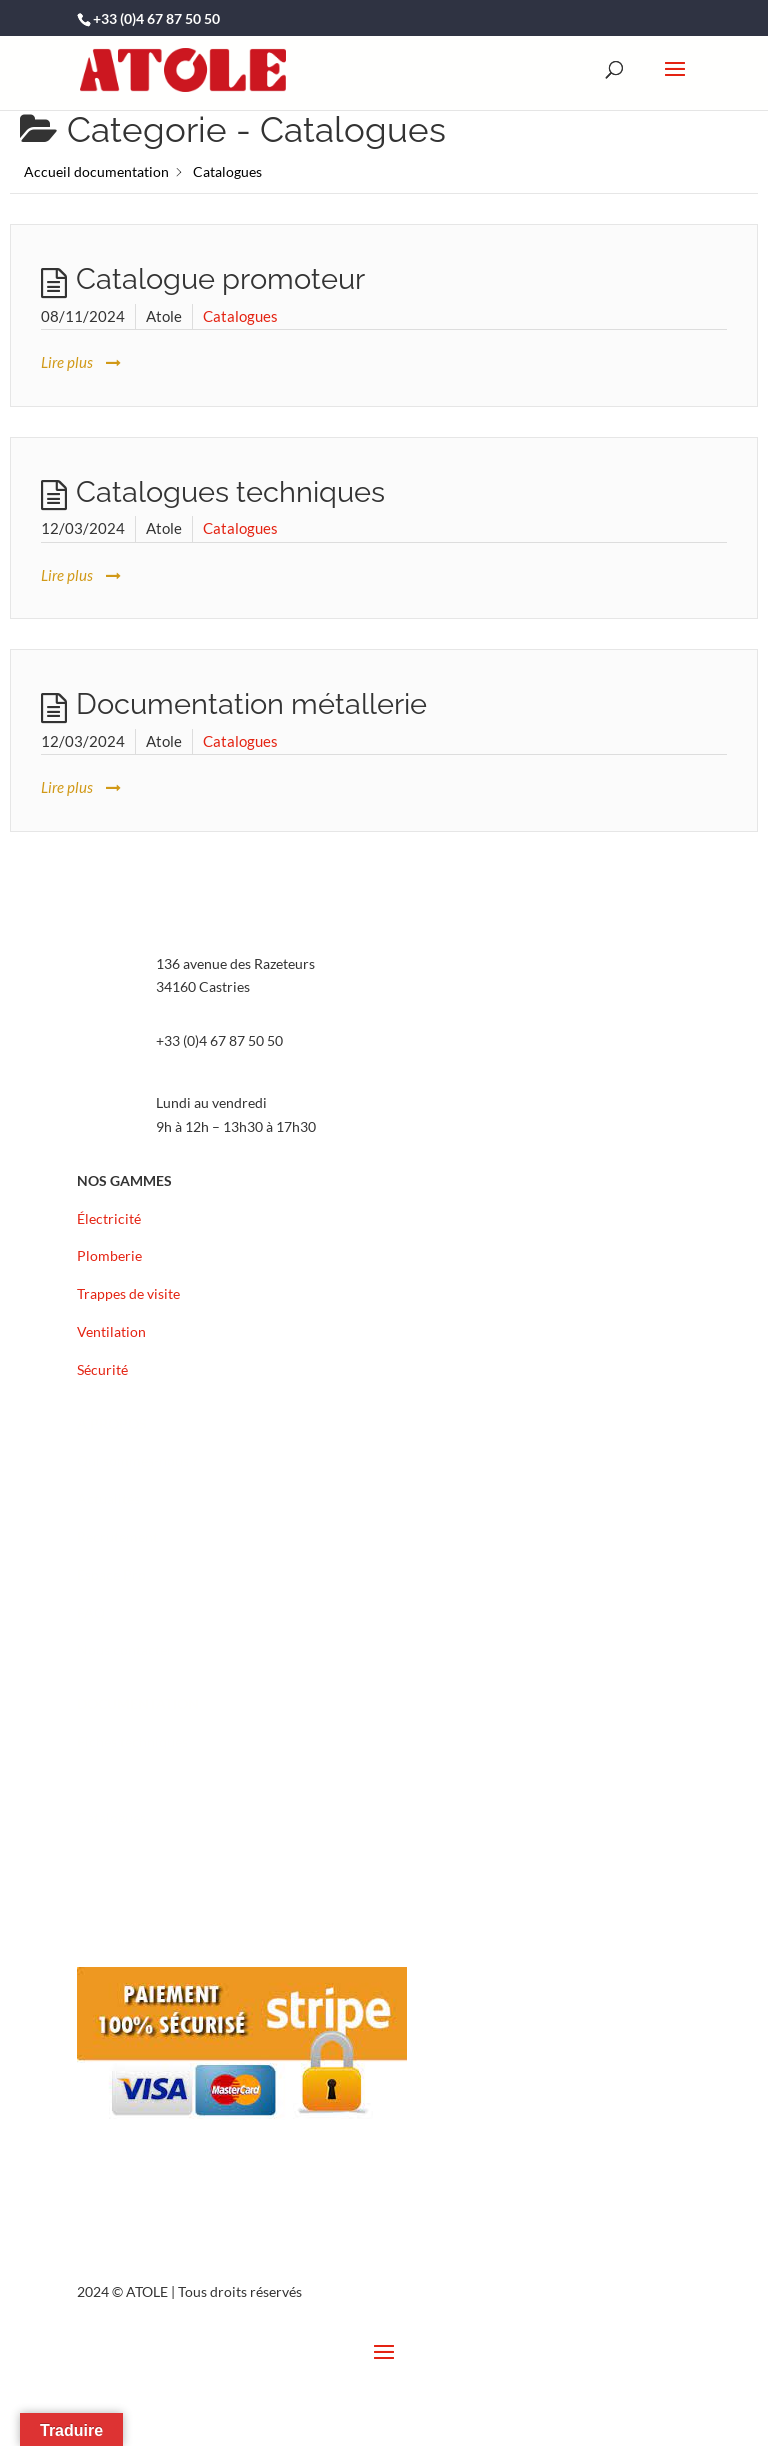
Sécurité (102, 1369)
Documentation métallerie (251, 704)
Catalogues (240, 316)
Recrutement (117, 1536)
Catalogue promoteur (220, 279)
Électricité (109, 1218)
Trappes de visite (128, 1293)
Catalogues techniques (230, 492)
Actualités (108, 1498)
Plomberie (109, 1255)
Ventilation (111, 1331)
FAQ (91, 1612)
